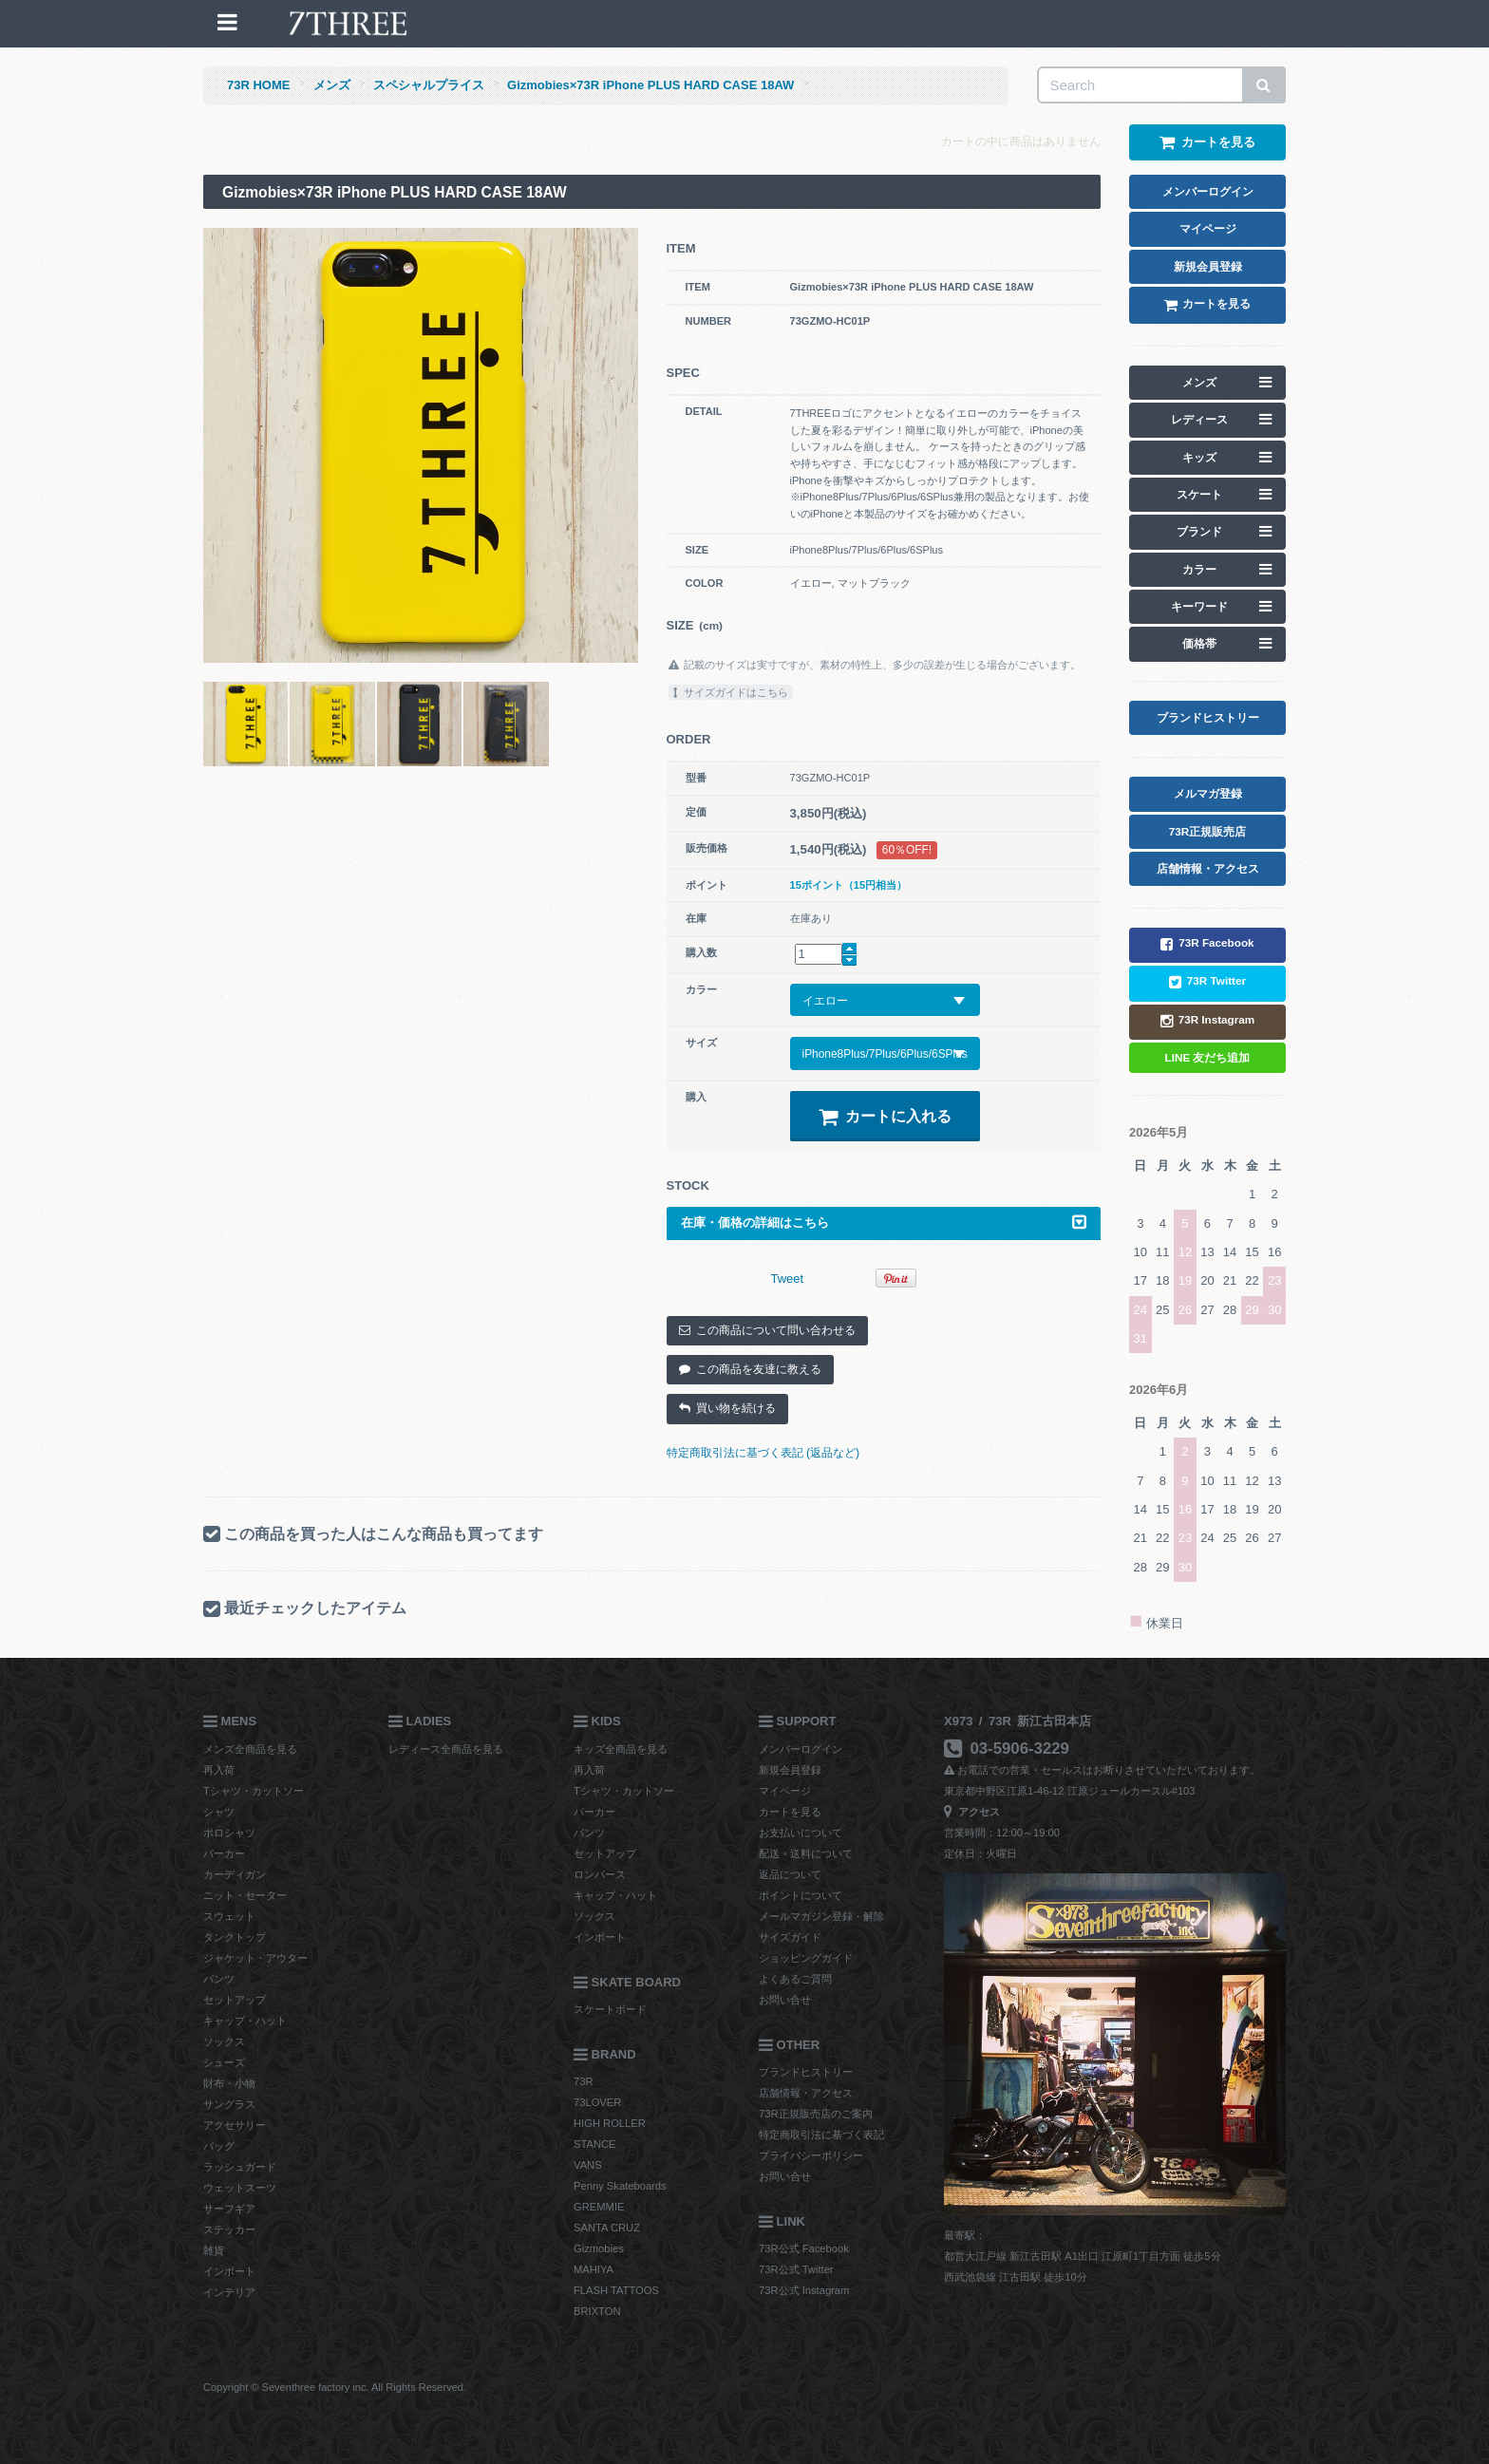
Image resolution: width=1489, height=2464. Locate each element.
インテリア (229, 2292)
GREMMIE (599, 2206)
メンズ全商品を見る (250, 1749)
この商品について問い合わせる (767, 1330)
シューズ (224, 2062)
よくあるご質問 (795, 1978)
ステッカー (229, 2229)
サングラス (229, 2104)
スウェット (229, 1916)
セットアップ (234, 1999)
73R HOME (258, 85)
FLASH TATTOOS (616, 2290)
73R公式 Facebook (804, 2248)
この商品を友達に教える (750, 1369)
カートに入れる (885, 1116)
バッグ (219, 2146)
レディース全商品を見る (445, 1749)
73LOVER (597, 2102)
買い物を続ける (727, 1408)
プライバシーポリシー (811, 2155)
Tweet (787, 1278)
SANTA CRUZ (607, 2227)
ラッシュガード (239, 2166)
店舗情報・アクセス (806, 2092)
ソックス (224, 2041)
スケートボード (610, 2009)
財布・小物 (229, 2083)
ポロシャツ (229, 1832)
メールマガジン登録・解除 (821, 1916)
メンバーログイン (800, 1749)
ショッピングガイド (806, 1958)
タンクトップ (234, 1937)
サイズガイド (790, 1937)
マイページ (785, 1790)
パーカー (224, 1853)
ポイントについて (800, 1895)
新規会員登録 (790, 1770)
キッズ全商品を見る (621, 1749)
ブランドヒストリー (806, 2072)
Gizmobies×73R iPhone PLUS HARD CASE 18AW (650, 85)
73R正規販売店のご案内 (816, 2113)
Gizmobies (599, 2248)
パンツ (219, 1978)
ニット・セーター (245, 1895)
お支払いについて (800, 1832)
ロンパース (600, 1874)
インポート (229, 2271)
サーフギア (229, 2208)
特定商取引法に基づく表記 (821, 2134)
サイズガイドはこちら (730, 692)
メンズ (331, 85)
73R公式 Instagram (804, 2290)
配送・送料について (806, 1853)
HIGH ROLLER (610, 2123)
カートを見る (790, 1811)
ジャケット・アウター (255, 1958)
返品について (790, 1874)
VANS (588, 2165)
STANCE (595, 2144)
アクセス (972, 1811)
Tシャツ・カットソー (253, 1790)
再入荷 (219, 1770)
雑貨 (213, 2250)
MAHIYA (593, 2269)
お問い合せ (785, 1999)
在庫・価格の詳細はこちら (884, 1222)
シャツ (219, 1811)
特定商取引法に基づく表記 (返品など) (763, 1452)
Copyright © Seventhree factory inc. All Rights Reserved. (334, 2387)
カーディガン (234, 1874)
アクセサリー (234, 2125)
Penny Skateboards (620, 2185)
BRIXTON (597, 2311)
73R (584, 2081)
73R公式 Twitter (796, 2269)
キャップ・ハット (245, 2020)
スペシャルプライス (428, 85)
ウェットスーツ (239, 2187)
